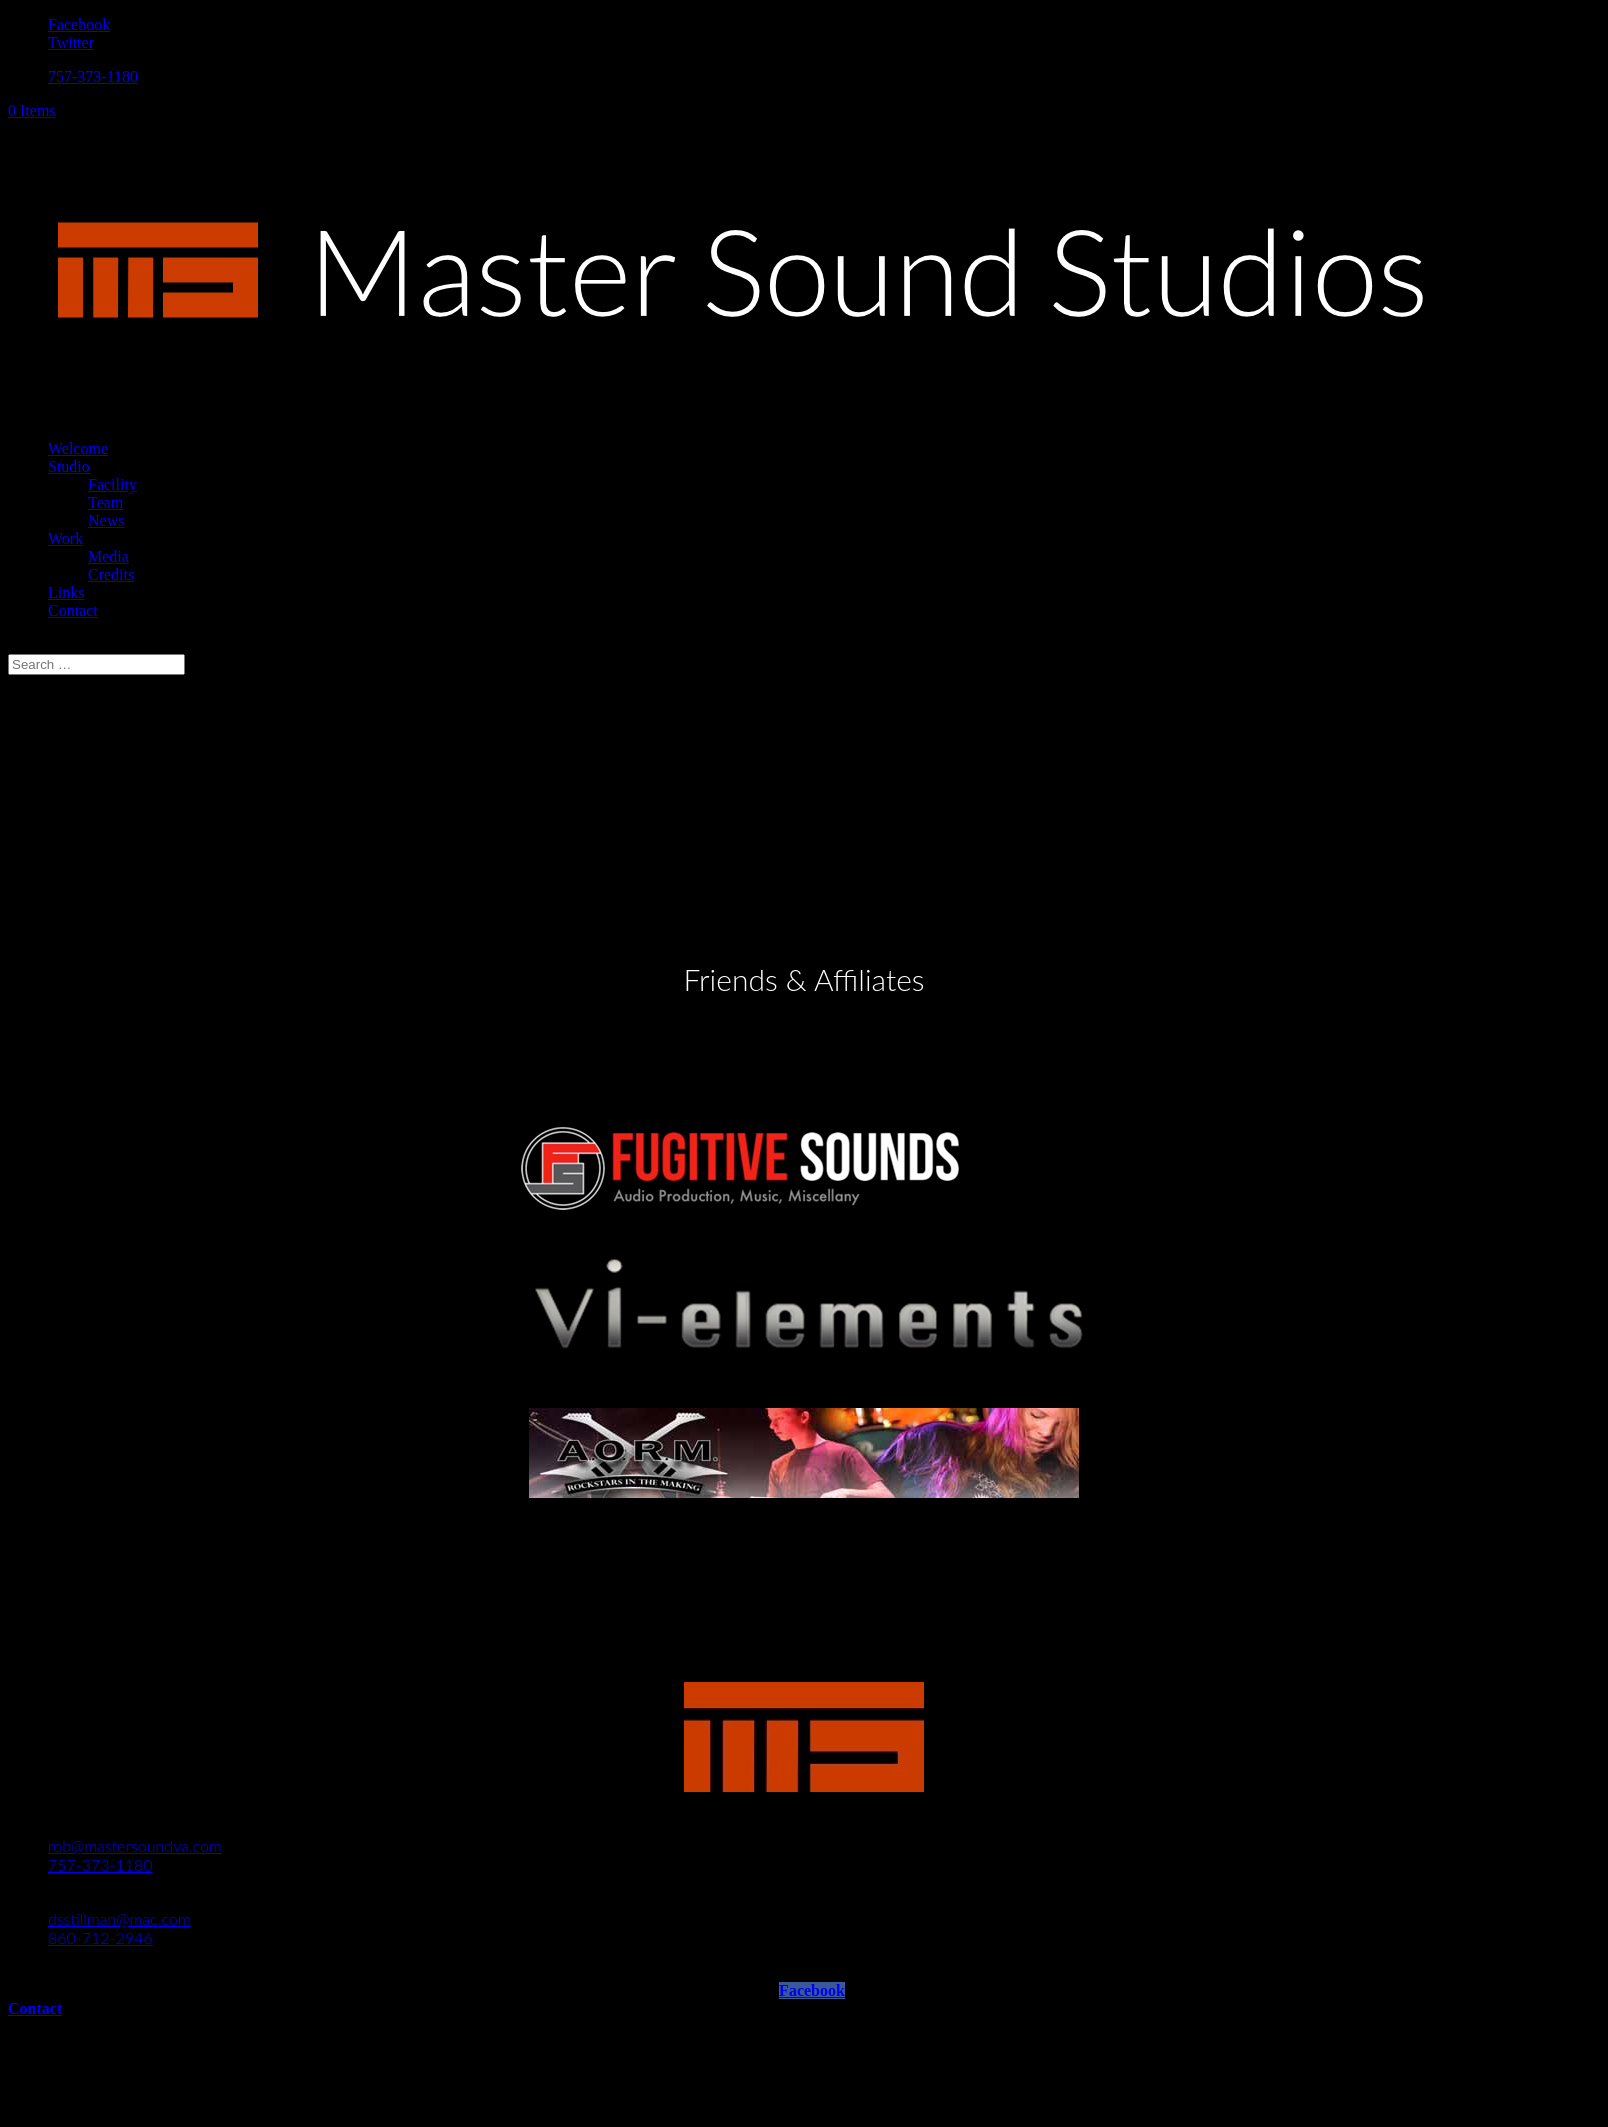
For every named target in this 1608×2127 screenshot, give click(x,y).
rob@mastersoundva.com (135, 1845)
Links (66, 592)
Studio (69, 466)
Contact (73, 610)
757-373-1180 (93, 76)
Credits (111, 574)
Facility (112, 484)
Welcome (78, 448)
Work (65, 538)
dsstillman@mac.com (119, 1918)
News (106, 520)
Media (108, 556)
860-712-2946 (100, 1937)
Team (105, 502)
